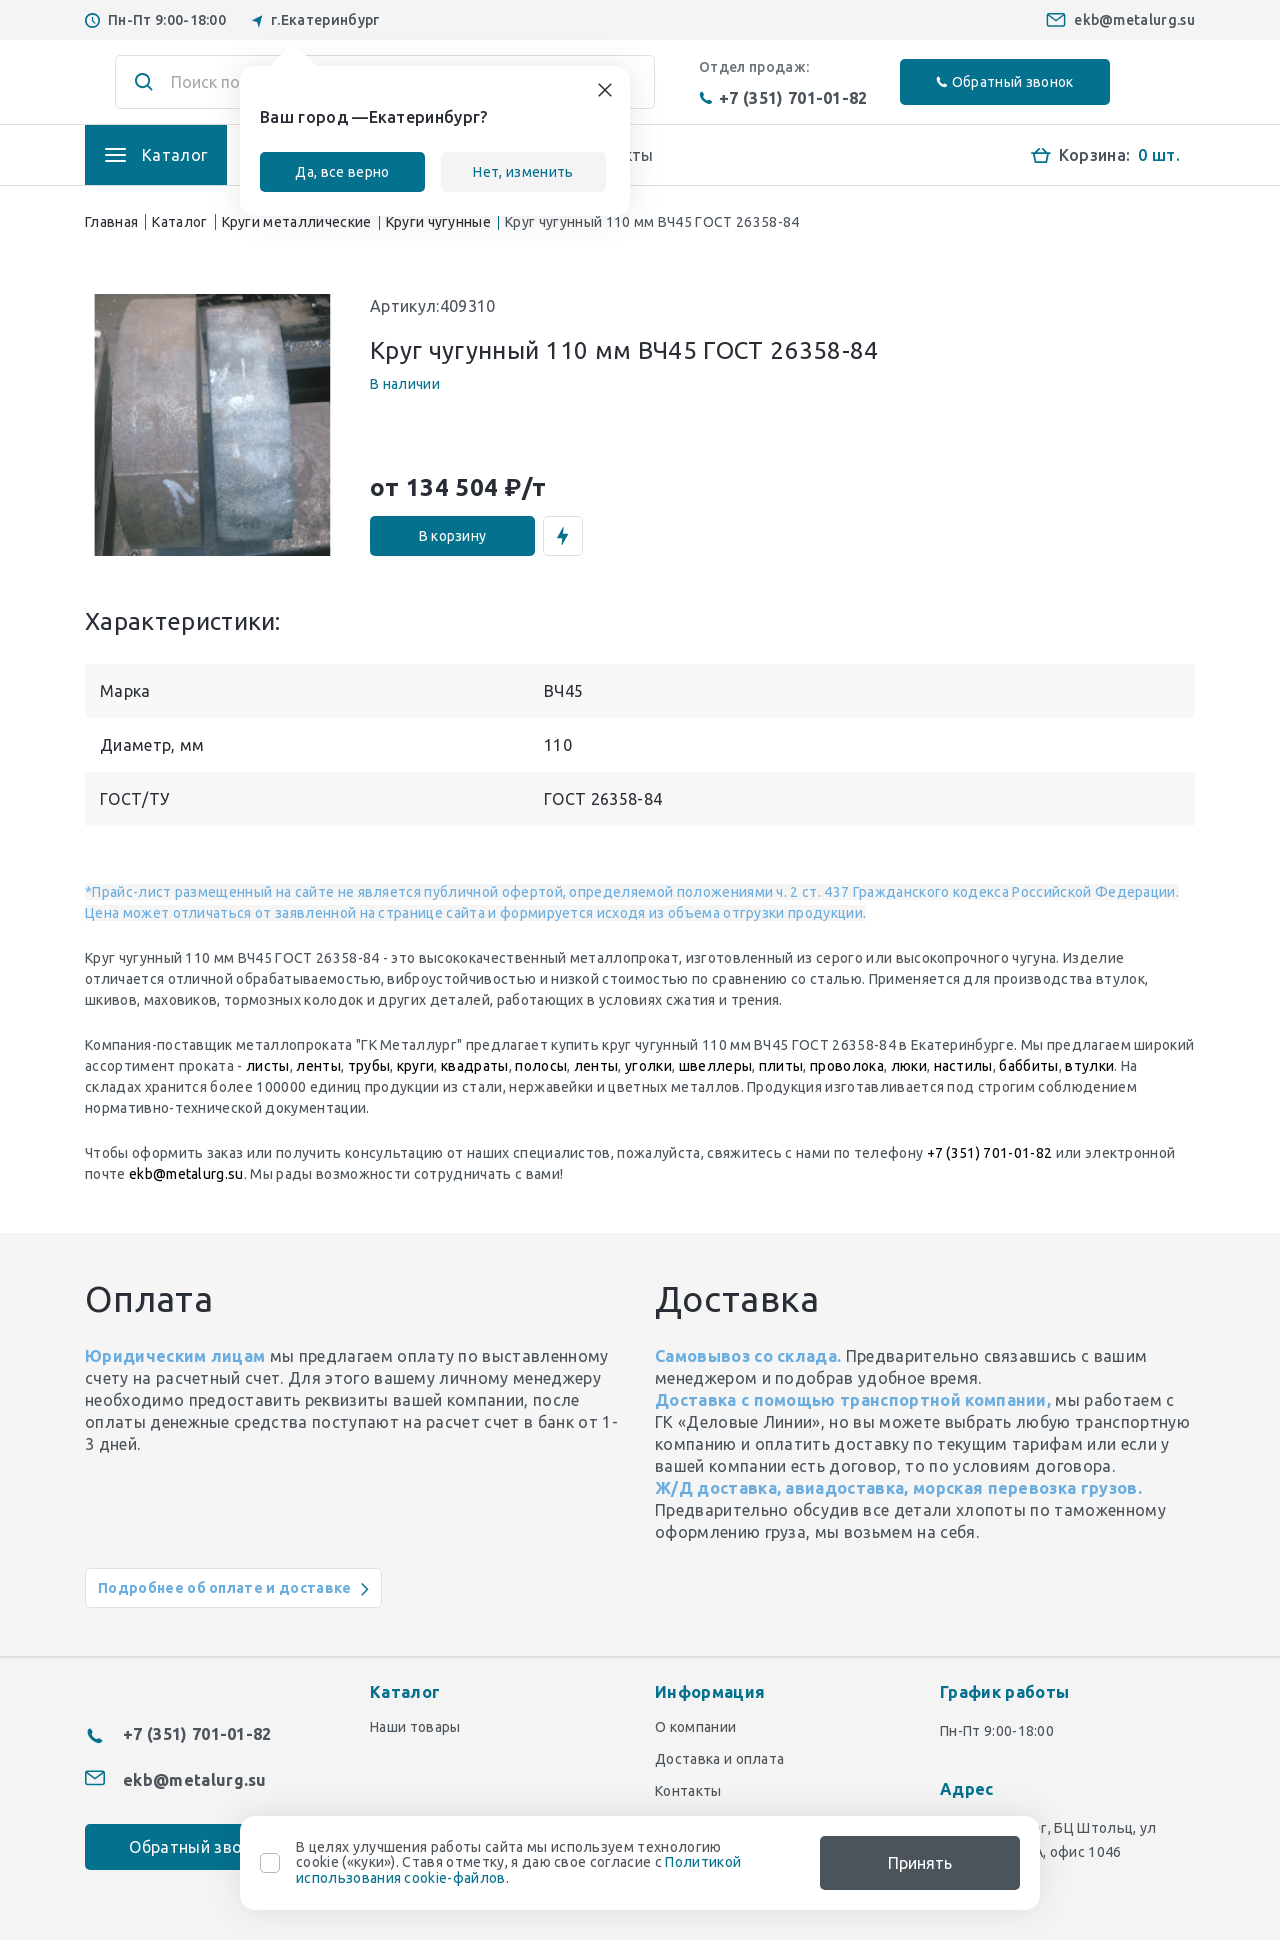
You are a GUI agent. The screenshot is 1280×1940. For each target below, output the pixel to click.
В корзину (453, 536)
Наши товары (415, 1727)
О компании (695, 1727)
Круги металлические (297, 222)
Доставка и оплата (719, 1759)
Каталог (179, 222)
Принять (920, 1863)
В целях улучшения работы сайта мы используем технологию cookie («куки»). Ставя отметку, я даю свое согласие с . (518, 1863)
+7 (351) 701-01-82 (783, 98)
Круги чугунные (438, 222)
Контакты (688, 1791)
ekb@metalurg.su (1134, 20)
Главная (111, 222)
